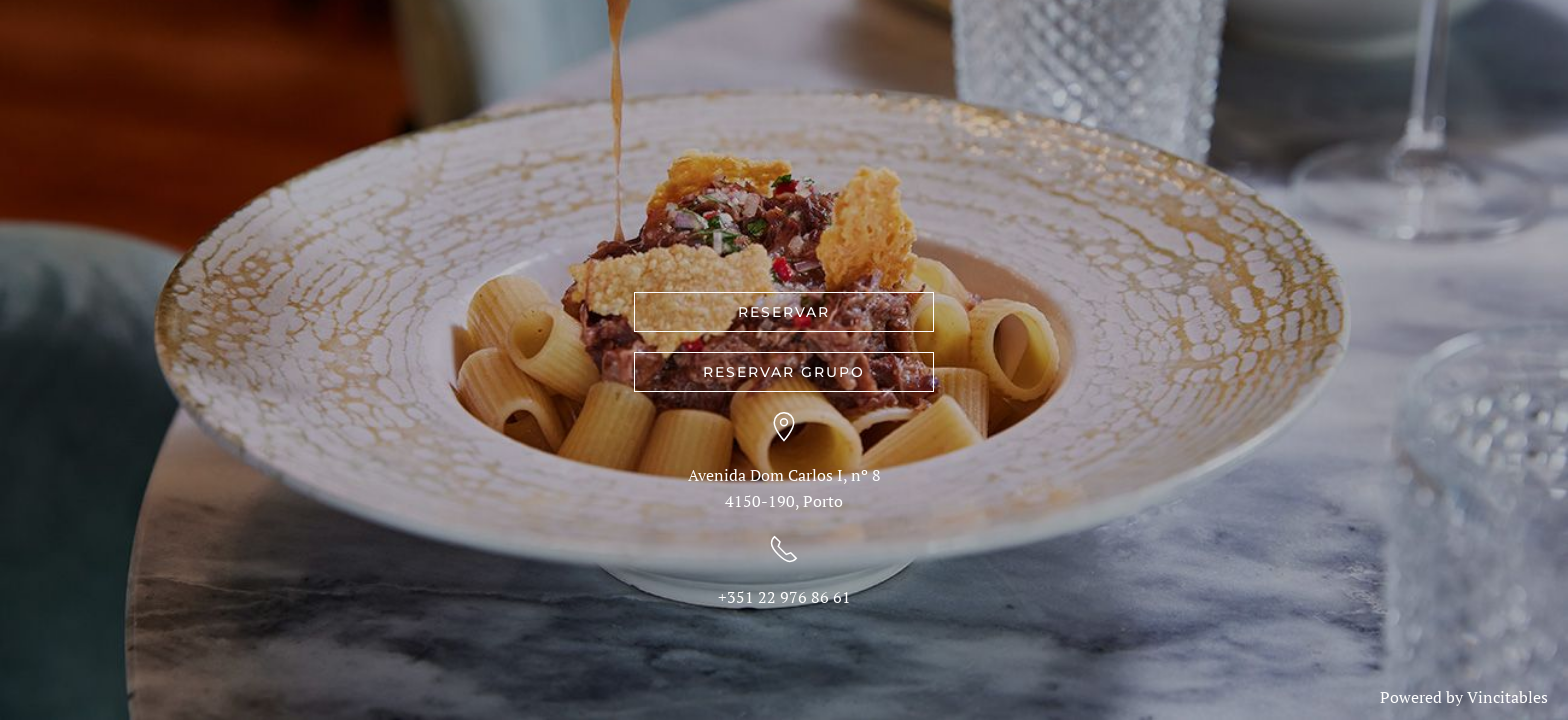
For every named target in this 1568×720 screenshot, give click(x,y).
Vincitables (1507, 697)
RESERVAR (784, 312)
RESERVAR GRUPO (784, 372)
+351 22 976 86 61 (784, 597)
